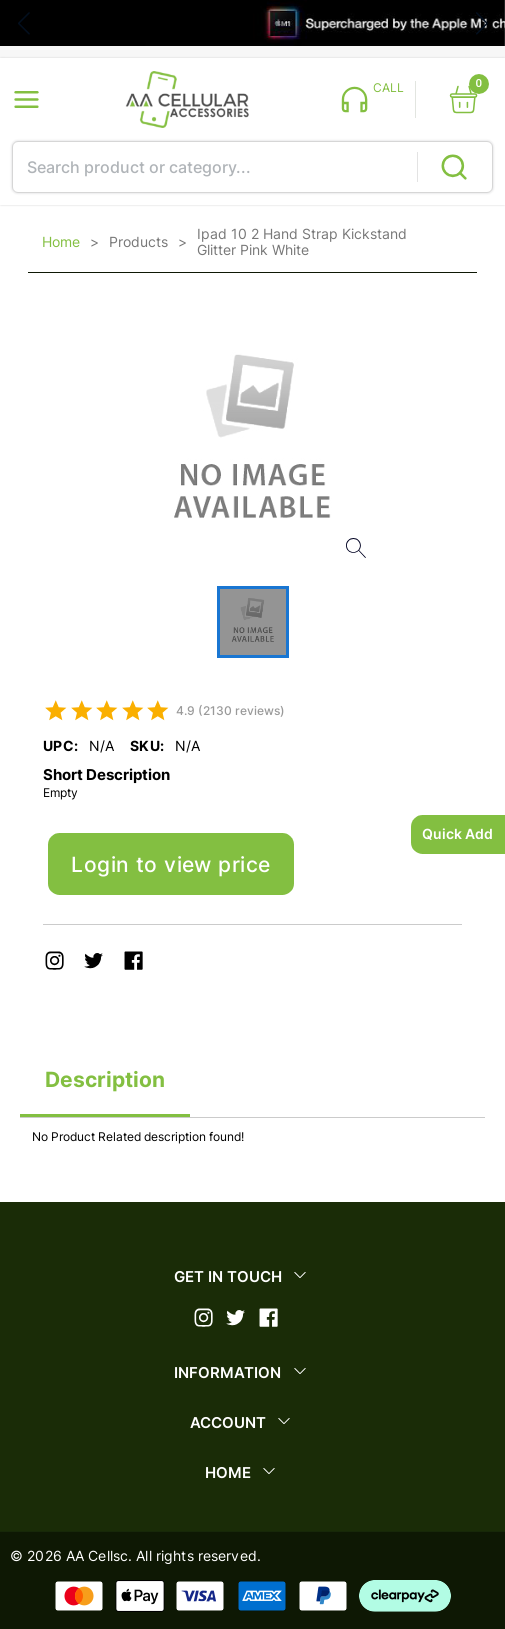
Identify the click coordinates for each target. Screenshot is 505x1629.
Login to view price (170, 864)
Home (61, 242)
